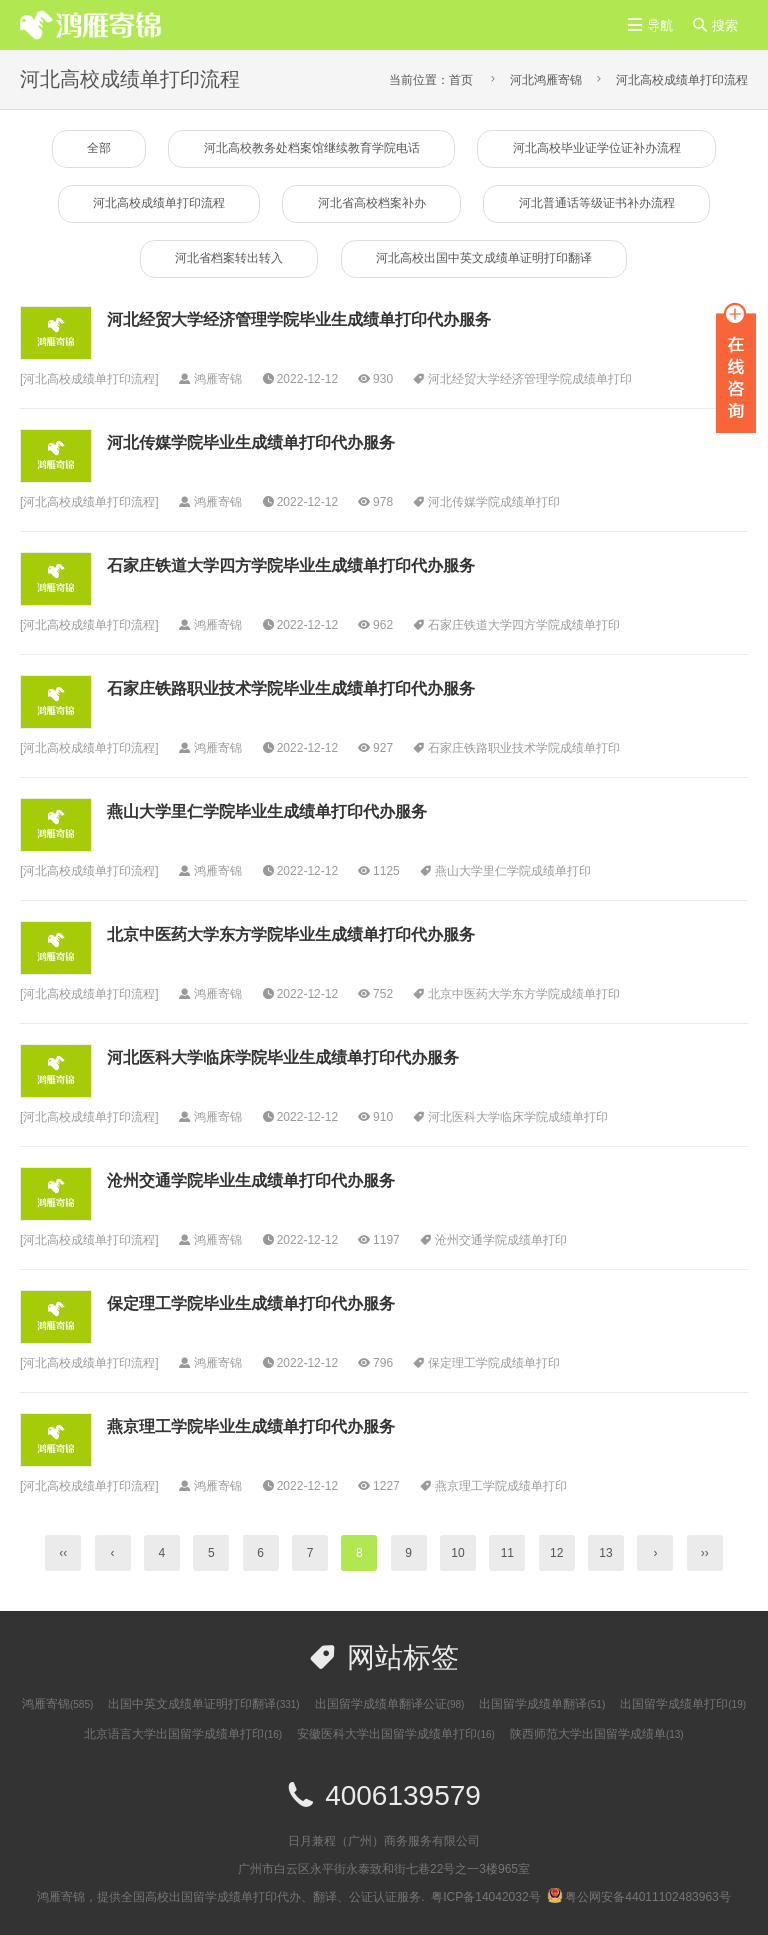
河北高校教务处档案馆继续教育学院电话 (312, 149)
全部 (97, 149)
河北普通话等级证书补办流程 (598, 205)
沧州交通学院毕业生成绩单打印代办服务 (251, 1181)
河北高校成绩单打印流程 (682, 80)
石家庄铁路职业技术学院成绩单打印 (524, 749)
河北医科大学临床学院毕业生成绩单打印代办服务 (283, 1058)
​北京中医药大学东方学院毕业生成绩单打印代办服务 (291, 935)
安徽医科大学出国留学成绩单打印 (396, 1735)
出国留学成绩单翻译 (542, 1705)
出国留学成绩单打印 (683, 1705)
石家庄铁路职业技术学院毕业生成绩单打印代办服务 (291, 689)
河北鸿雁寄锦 (546, 80)
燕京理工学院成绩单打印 (501, 1487)
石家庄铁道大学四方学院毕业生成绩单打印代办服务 (291, 566)
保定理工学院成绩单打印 (494, 1364)
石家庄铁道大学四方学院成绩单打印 (524, 626)
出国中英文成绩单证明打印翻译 (203, 1705)
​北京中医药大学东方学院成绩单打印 (524, 995)
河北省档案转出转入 (228, 260)
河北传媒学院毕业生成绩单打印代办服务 (251, 443)
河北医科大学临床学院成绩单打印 (518, 1118)
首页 (461, 80)
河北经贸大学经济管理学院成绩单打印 (530, 380)
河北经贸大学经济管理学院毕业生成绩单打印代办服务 (299, 320)
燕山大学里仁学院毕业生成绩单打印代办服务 (267, 812)
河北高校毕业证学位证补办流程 (598, 149)
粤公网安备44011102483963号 (638, 1898)
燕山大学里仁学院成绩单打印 (513, 872)
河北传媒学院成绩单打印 (494, 503)
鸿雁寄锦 (57, 1705)
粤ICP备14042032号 (485, 1898)
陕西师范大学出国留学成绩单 (597, 1735)
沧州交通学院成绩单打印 (501, 1241)
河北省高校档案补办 (372, 205)
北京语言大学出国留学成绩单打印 (183, 1735)
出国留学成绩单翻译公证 (390, 1705)
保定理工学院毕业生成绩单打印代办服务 (251, 1304)
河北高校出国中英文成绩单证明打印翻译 (485, 260)
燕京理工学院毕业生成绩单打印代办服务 (251, 1427)
